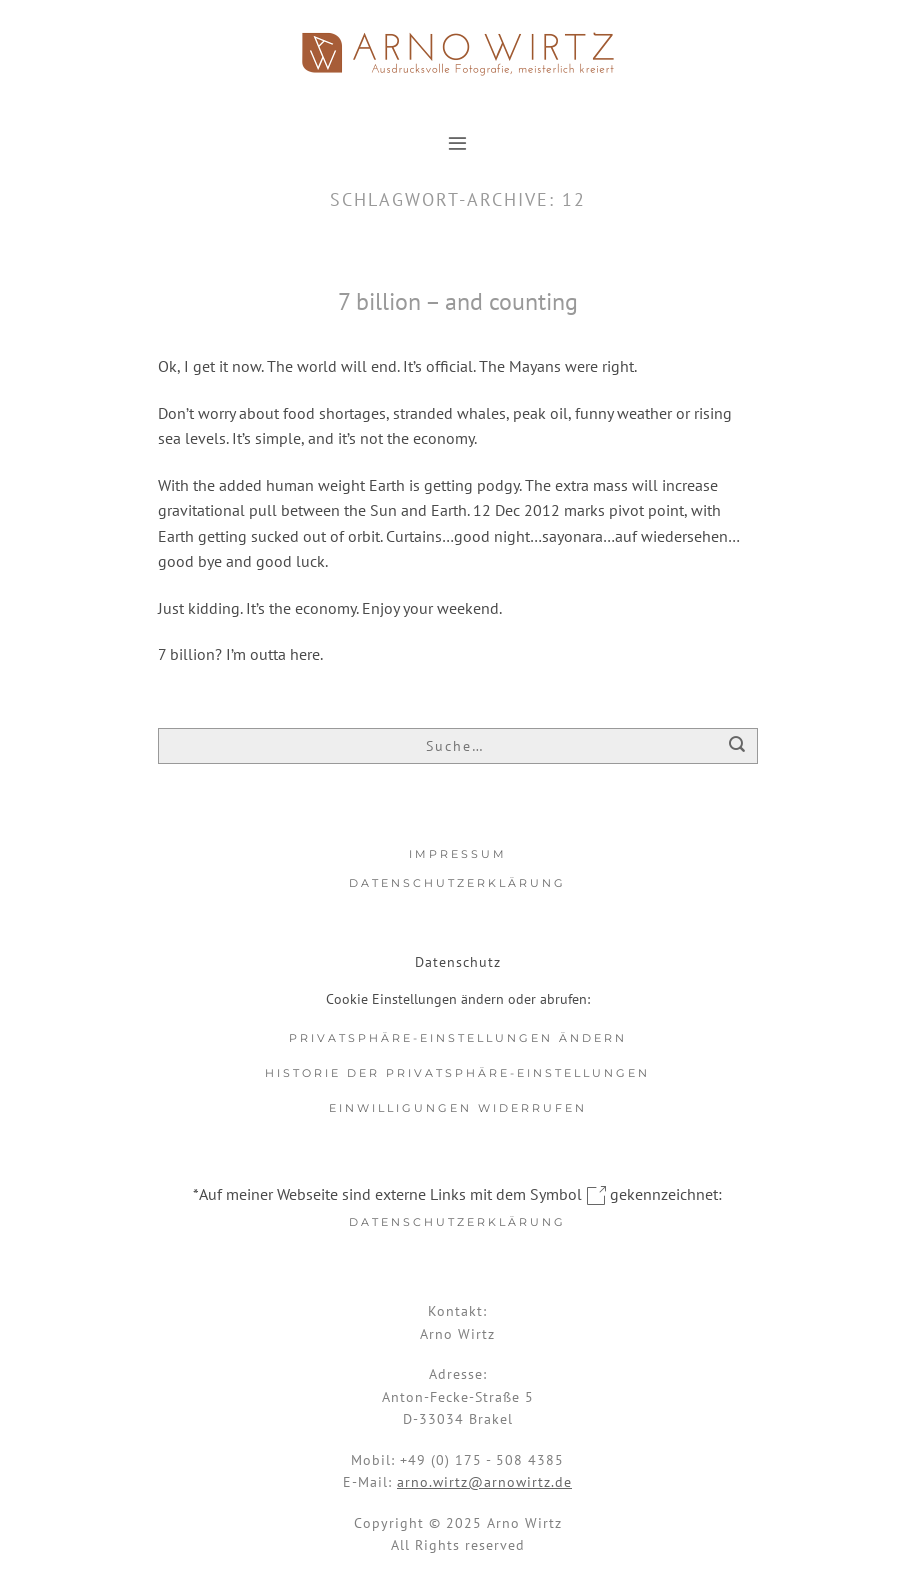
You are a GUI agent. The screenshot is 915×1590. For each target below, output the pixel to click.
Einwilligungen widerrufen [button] (458, 1108)
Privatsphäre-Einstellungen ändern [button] (458, 1038)
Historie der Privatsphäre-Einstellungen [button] (457, 1073)
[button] (457, 142)
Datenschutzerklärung (457, 883)
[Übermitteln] (737, 747)
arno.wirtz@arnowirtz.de (484, 1482)
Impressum (458, 854)
